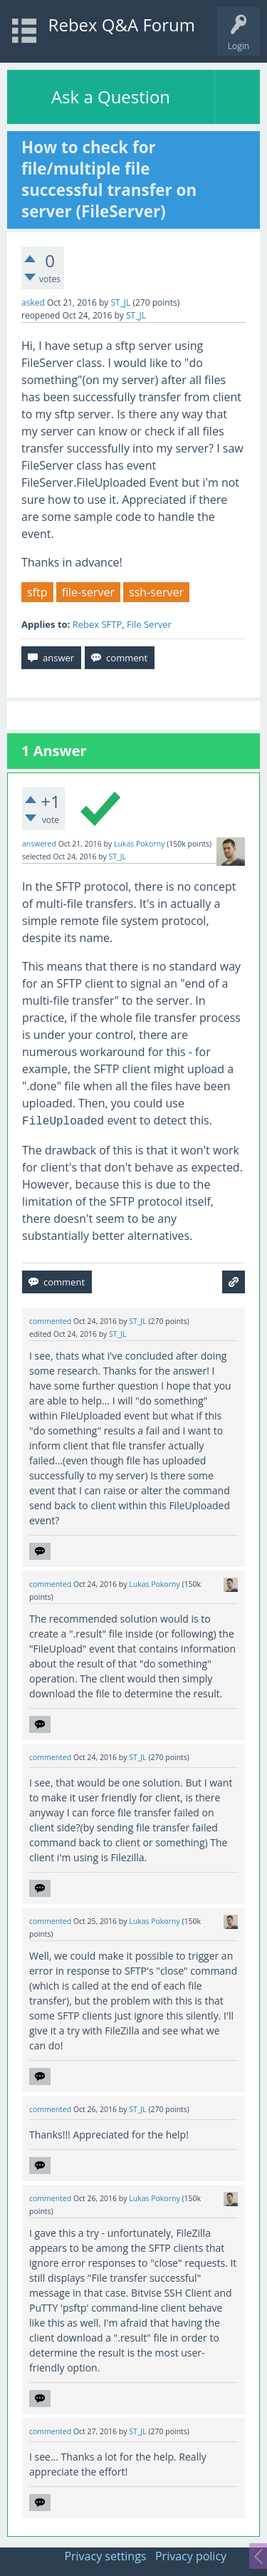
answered (39, 844)
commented (50, 1321)
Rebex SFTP (97, 624)
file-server (88, 592)
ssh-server (156, 592)
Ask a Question (110, 96)
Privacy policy (190, 2556)
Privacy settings (105, 2556)
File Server (149, 624)
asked (33, 302)
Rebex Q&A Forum (121, 24)
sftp (37, 592)
